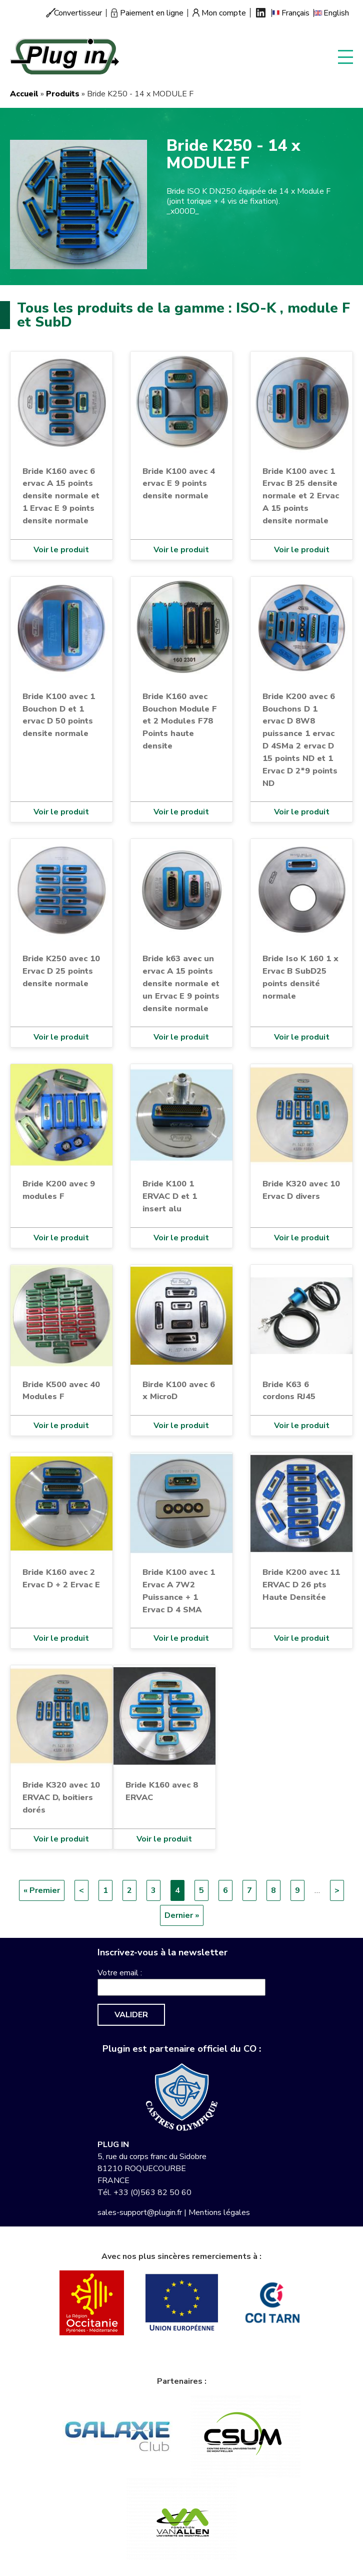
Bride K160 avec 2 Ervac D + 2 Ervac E (61, 1578)
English (336, 13)
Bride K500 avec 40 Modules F (61, 1391)
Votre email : (120, 1972)
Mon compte (224, 13)
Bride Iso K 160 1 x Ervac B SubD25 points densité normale (300, 977)
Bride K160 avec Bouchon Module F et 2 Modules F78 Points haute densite (179, 721)
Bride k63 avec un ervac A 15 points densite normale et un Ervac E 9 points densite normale (181, 983)
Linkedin (261, 12)
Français (296, 13)
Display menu (345, 56)
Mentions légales (219, 2212)
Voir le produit (61, 549)
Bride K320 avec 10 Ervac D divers (301, 1190)
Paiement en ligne (152, 13)
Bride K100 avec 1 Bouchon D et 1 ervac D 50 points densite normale (58, 715)
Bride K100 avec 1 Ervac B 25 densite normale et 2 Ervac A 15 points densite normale (300, 495)
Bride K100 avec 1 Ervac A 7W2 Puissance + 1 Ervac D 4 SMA (178, 1590)
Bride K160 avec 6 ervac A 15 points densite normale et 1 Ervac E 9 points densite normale (61, 495)
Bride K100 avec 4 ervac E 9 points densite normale (178, 483)
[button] (78, 203)
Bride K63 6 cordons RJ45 (289, 1391)
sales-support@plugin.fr (140, 2212)
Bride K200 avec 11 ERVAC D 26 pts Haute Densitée (301, 1584)
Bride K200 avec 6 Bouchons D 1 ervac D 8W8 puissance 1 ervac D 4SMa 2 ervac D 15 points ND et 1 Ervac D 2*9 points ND (300, 740)
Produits (63, 93)
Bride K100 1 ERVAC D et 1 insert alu (169, 1196)
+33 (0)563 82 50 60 (153, 2192)
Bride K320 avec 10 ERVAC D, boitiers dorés (61, 1797)
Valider (131, 2014)
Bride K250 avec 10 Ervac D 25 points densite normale (61, 971)
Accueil (24, 93)
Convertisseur (78, 13)
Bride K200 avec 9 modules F (58, 1190)
